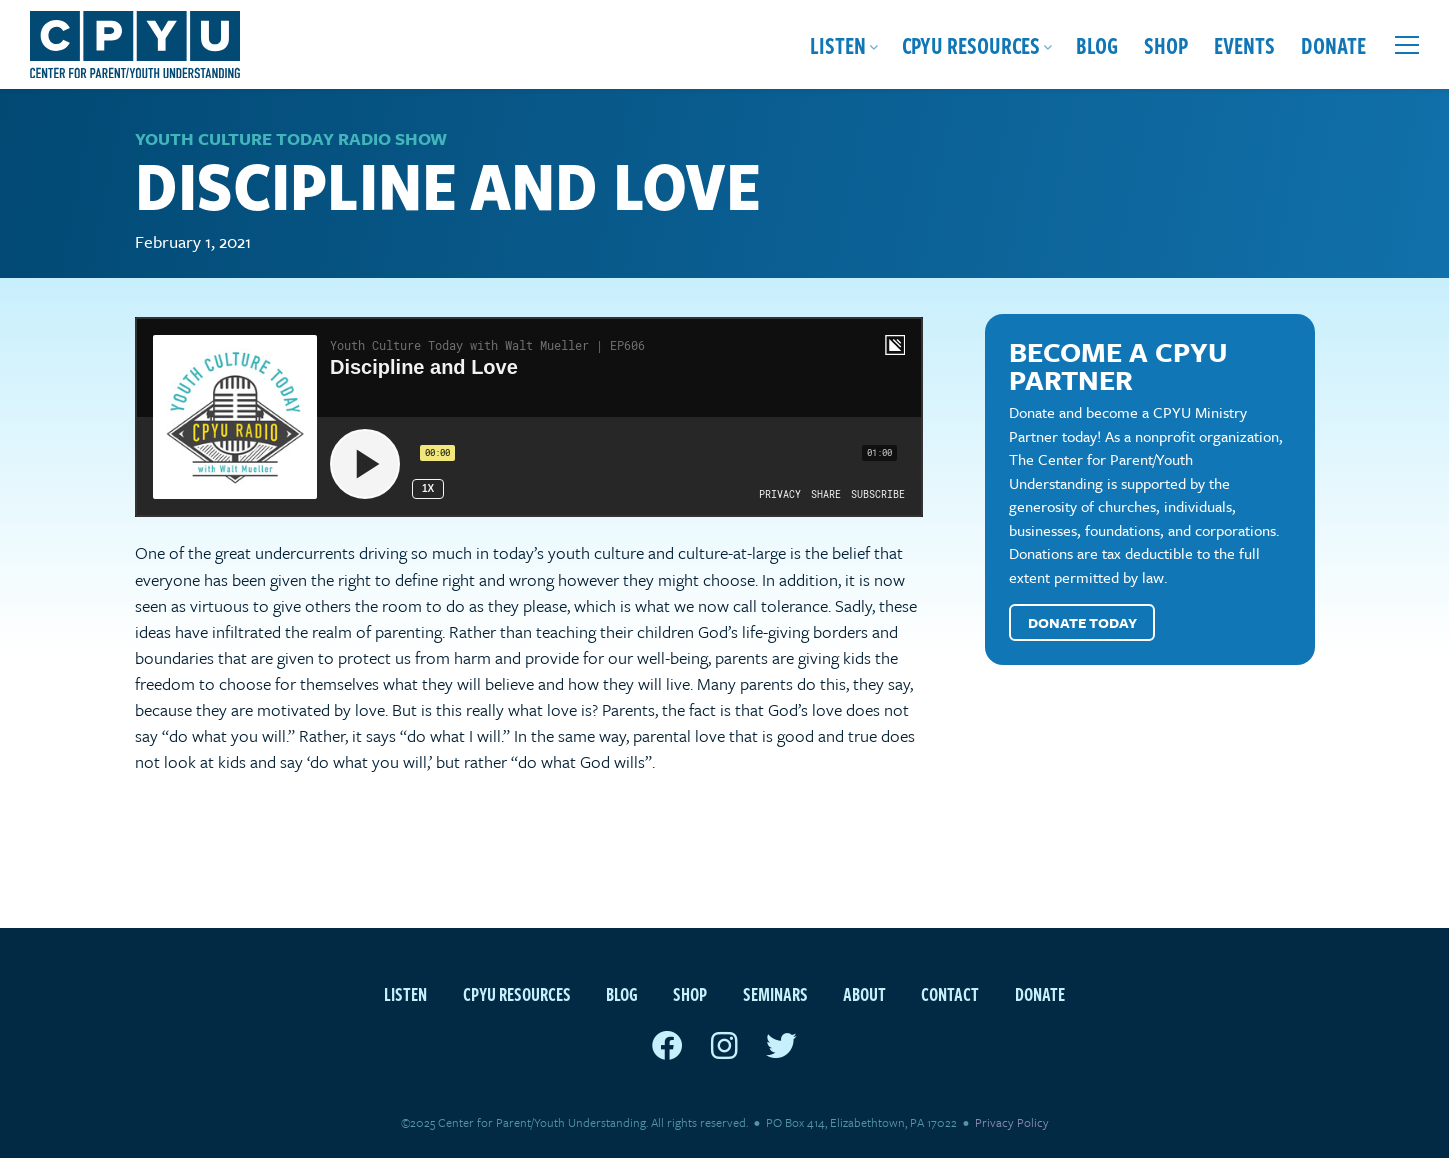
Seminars (775, 993)
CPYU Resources (971, 44)
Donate (1333, 44)
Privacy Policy (1012, 1122)
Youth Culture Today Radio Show (291, 138)
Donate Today (1082, 622)
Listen (838, 44)
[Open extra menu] (1407, 45)
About (864, 993)
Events (1244, 44)
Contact (950, 993)
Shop (1166, 44)
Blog (1097, 44)
